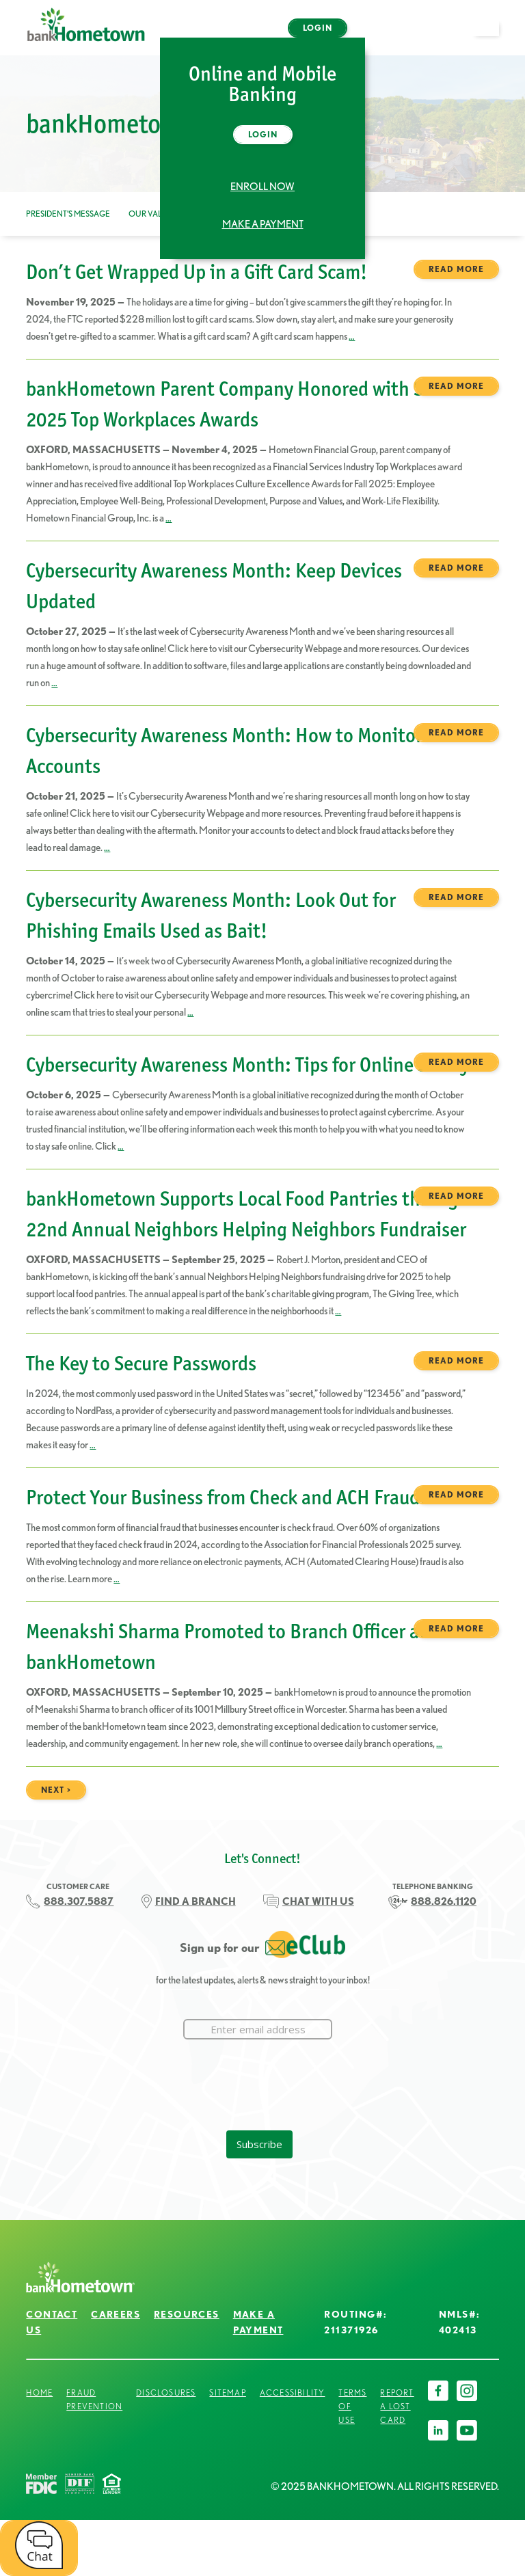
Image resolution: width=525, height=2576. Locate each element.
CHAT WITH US (318, 1901)
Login (317, 28)
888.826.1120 (443, 1901)
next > (56, 1790)
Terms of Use (352, 2406)
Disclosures (166, 2392)
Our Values (153, 213)
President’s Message (68, 213)
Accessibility (292, 2392)
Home (39, 2392)
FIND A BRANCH (195, 1901)
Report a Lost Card (397, 2406)
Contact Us (51, 2322)
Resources (186, 2314)
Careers (115, 2314)
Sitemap (227, 2392)
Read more (456, 269)
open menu (492, 35)
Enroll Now (262, 186)
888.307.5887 (78, 1901)
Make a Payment (263, 224)
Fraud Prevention (94, 2399)
